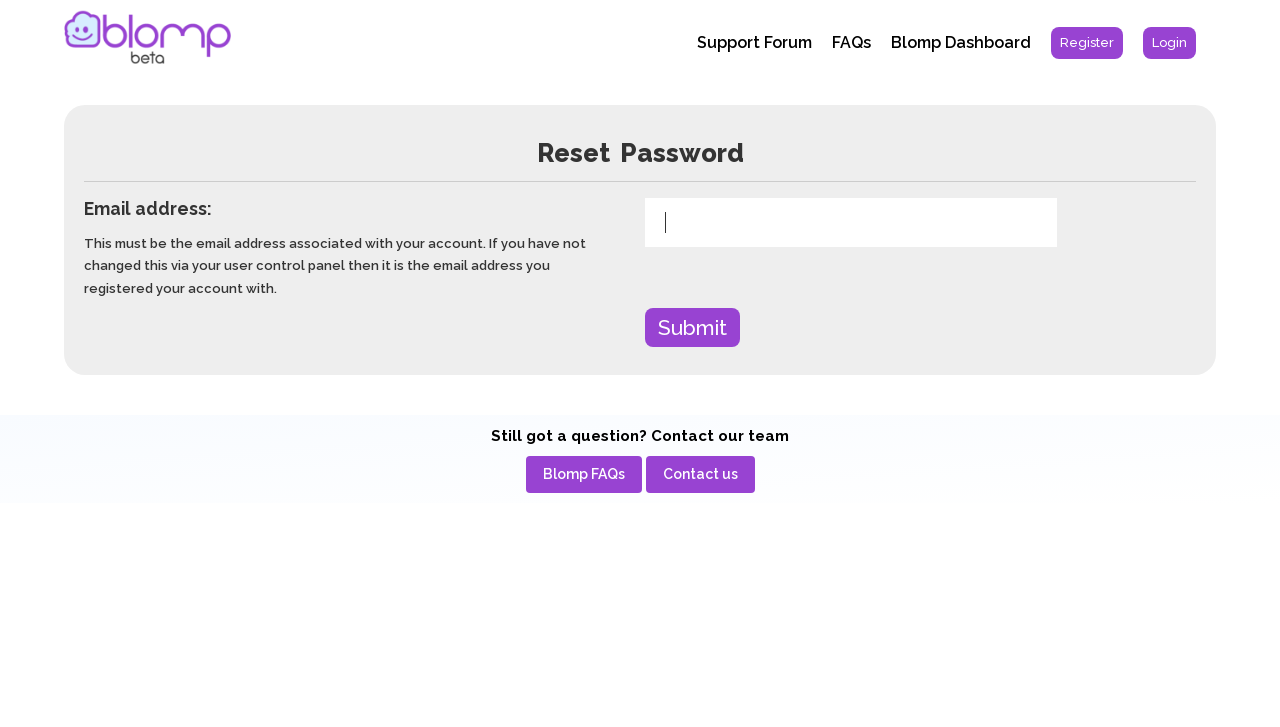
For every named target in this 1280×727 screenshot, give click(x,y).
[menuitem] (1087, 43)
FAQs (851, 42)
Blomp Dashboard (961, 42)
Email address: (148, 208)
